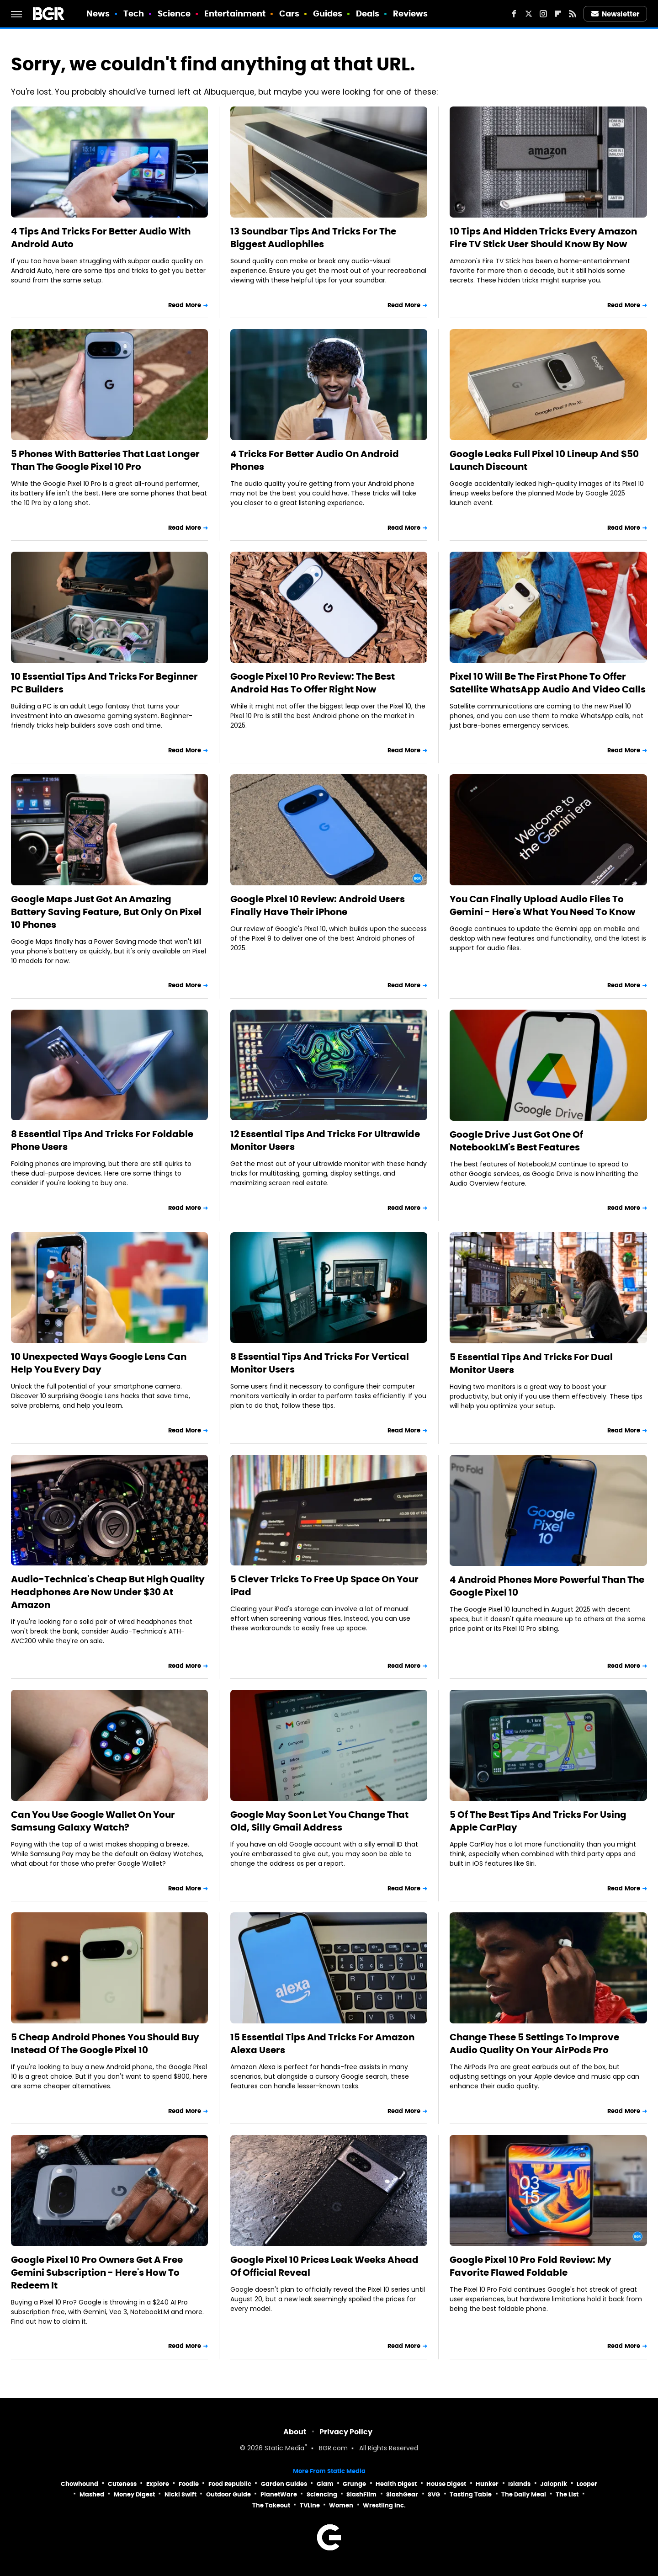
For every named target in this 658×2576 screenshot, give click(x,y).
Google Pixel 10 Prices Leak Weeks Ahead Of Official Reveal (324, 2266)
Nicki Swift (180, 2494)
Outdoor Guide (228, 2494)
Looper (587, 2484)
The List (567, 2494)
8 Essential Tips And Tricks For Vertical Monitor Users (319, 1363)
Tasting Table (471, 2494)
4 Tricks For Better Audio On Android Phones (314, 460)
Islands (519, 2484)
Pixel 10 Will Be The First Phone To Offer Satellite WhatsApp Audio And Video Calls (548, 683)
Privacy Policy (345, 2432)
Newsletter (615, 14)
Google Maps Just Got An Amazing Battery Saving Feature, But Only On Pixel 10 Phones (106, 912)
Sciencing (322, 2494)
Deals (368, 13)
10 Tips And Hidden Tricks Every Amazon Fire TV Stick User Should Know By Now (543, 237)
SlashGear (402, 2494)
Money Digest (134, 2494)
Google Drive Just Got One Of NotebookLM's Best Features (516, 1140)
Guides (328, 13)
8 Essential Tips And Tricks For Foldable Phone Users (102, 1140)
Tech (133, 13)
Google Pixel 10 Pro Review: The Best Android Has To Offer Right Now (312, 683)
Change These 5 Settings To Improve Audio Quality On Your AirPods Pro (534, 2043)
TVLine (310, 2505)
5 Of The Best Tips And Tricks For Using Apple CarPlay (538, 1821)
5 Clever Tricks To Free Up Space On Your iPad (324, 1585)
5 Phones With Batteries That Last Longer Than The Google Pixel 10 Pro (105, 460)
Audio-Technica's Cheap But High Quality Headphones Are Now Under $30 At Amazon (108, 1592)
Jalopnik (553, 2484)
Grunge (354, 2484)
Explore (157, 2484)
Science (174, 13)
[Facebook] (514, 13)
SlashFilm (361, 2494)
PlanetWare (278, 2494)
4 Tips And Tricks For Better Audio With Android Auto (101, 237)
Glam (325, 2484)
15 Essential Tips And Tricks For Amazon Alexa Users (322, 2043)
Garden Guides (284, 2484)
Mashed (92, 2494)
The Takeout (271, 2505)
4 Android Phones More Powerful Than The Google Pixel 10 (547, 1586)
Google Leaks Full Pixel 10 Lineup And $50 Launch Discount (544, 460)
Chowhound (79, 2484)
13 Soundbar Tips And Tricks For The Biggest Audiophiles (313, 237)
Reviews (410, 13)
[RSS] (572, 13)
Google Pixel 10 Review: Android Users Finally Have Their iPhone (317, 905)
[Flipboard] (558, 13)
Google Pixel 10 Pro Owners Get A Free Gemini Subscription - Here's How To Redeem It (97, 2272)
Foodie (189, 2484)
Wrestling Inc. (384, 2505)
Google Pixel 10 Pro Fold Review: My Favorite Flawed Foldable (530, 2266)
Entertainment (234, 13)
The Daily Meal (523, 2494)
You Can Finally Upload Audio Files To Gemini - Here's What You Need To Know (542, 905)
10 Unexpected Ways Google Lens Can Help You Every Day (98, 1363)
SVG (434, 2494)
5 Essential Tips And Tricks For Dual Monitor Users (531, 1363)
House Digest (446, 2484)
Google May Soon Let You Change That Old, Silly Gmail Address (319, 1821)
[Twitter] (528, 13)
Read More (184, 305)
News (98, 13)
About (295, 2432)
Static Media (284, 2448)
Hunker (487, 2484)
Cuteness (122, 2484)
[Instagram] (543, 13)
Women (341, 2505)
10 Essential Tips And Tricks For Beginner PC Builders (104, 683)
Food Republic (229, 2484)
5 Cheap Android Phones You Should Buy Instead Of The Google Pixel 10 (105, 2043)
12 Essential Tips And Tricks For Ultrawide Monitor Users (325, 1140)
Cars (289, 13)
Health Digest (396, 2484)
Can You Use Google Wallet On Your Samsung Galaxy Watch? (93, 1821)
